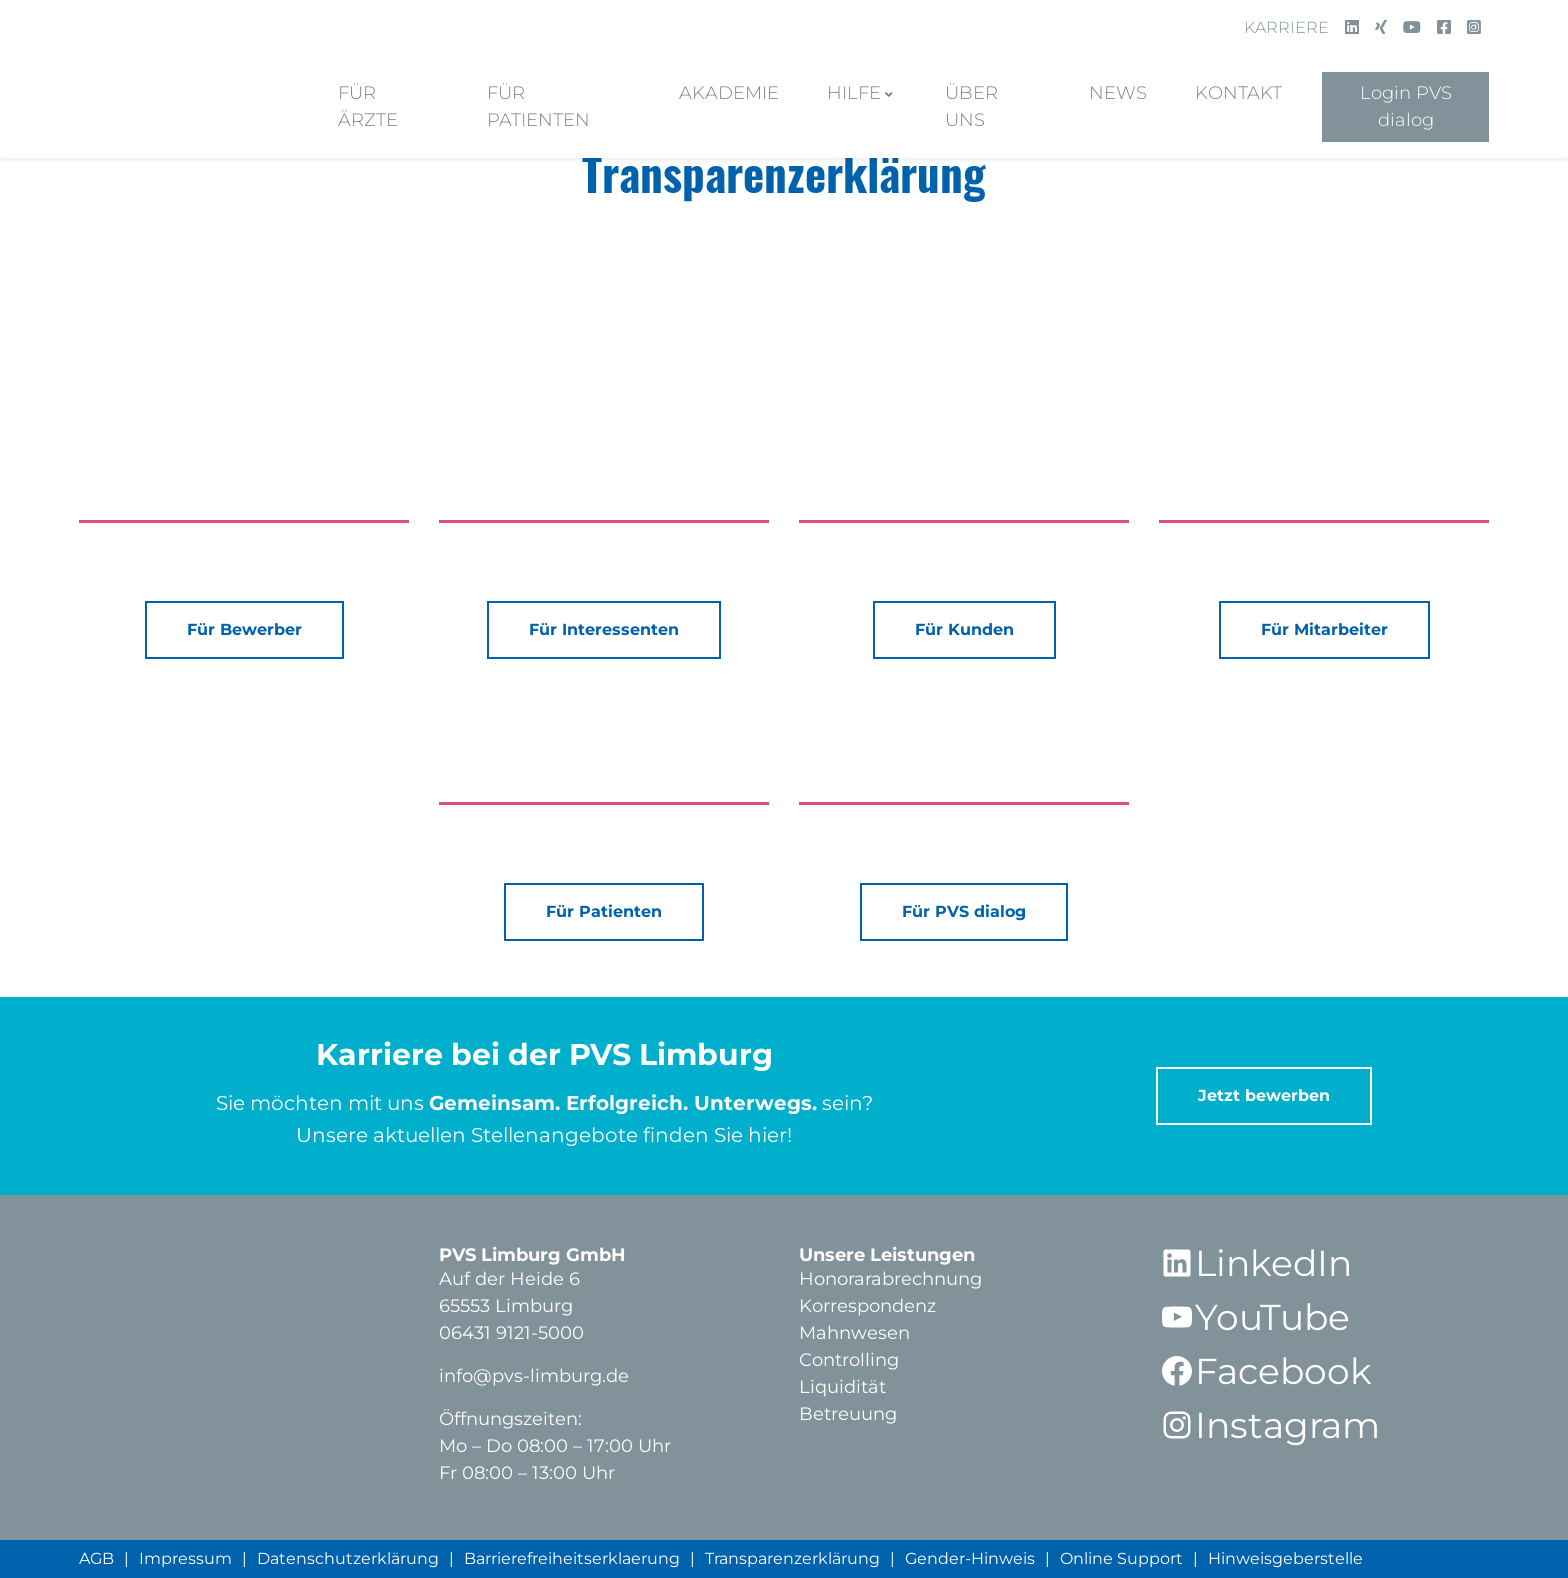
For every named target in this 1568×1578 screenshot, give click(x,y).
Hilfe (854, 93)
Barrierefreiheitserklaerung (572, 1558)
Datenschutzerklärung (348, 1558)
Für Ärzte (368, 106)
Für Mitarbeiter (1324, 629)
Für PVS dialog (964, 911)
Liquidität (842, 1387)
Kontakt (1238, 93)
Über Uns (971, 106)
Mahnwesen (854, 1333)
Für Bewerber (244, 629)
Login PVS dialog (1406, 106)
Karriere (1286, 27)
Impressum (185, 1558)
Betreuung (848, 1414)
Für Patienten (538, 106)
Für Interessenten (604, 629)
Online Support (1121, 1558)
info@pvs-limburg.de (534, 1376)
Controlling (849, 1360)
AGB (96, 1558)
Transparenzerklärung (792, 1558)
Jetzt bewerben (1264, 1095)
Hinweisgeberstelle (1285, 1558)
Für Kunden (964, 629)
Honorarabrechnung (890, 1279)
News (1118, 93)
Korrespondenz (867, 1306)
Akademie (729, 93)
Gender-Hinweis (970, 1558)
